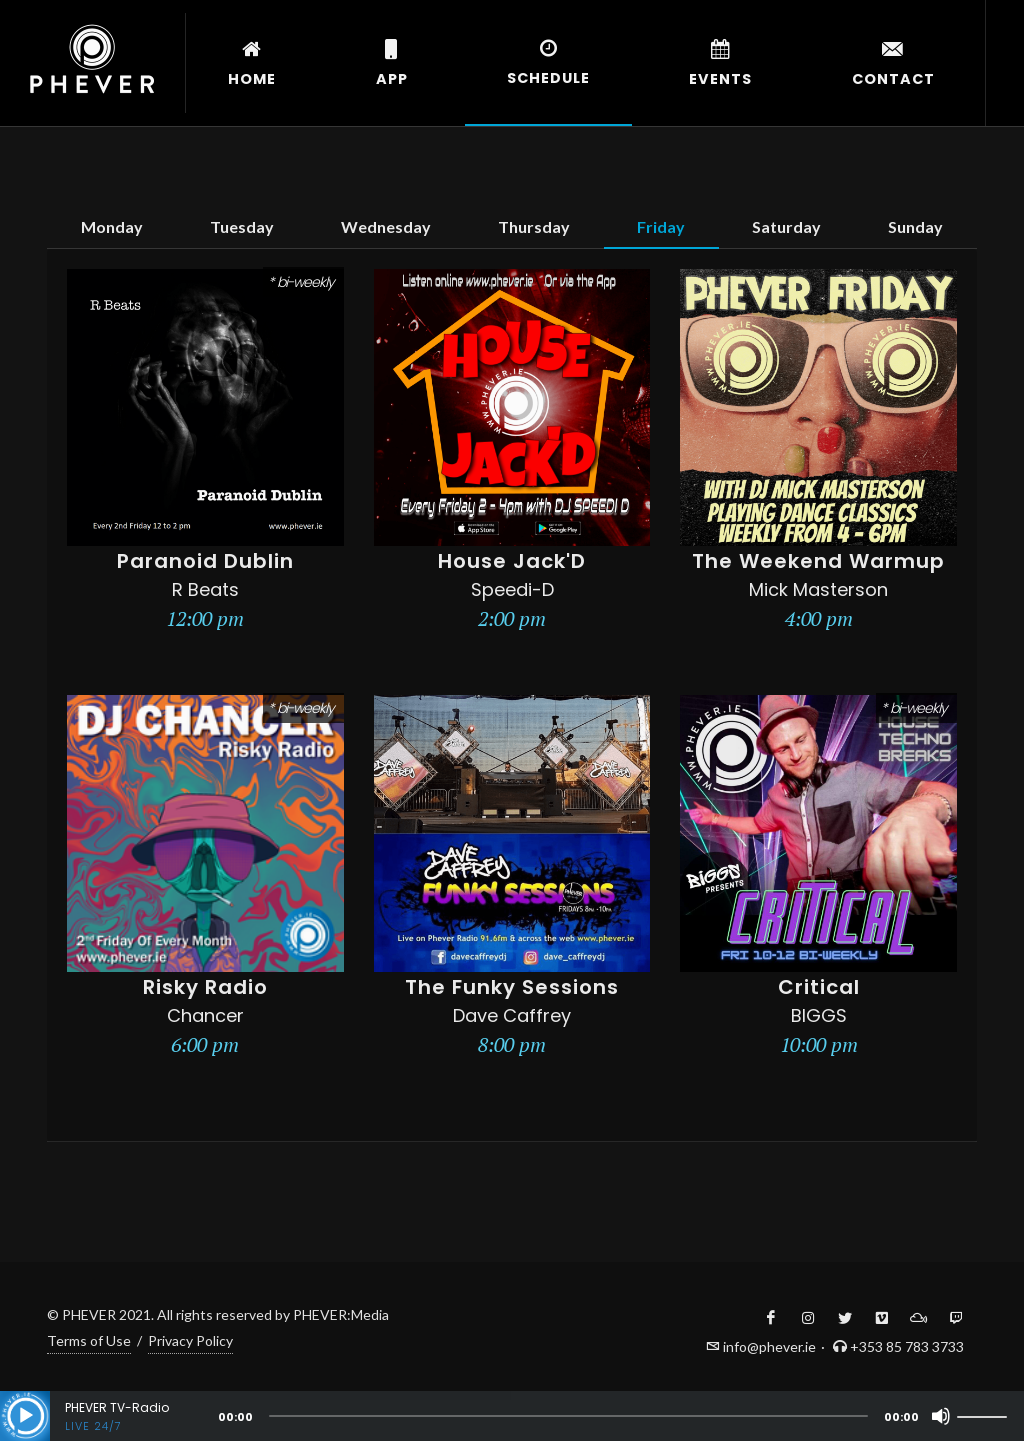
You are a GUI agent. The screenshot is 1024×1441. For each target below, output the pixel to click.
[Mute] (941, 1416)
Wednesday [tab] (386, 226)
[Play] (26, 1416)
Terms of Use (89, 1340)
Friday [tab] (661, 226)
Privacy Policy (190, 1340)
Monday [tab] (112, 226)
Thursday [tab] (534, 226)
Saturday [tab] (786, 226)
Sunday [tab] (915, 226)
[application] (512, 1416)
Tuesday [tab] (242, 226)
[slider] (568, 1416)
